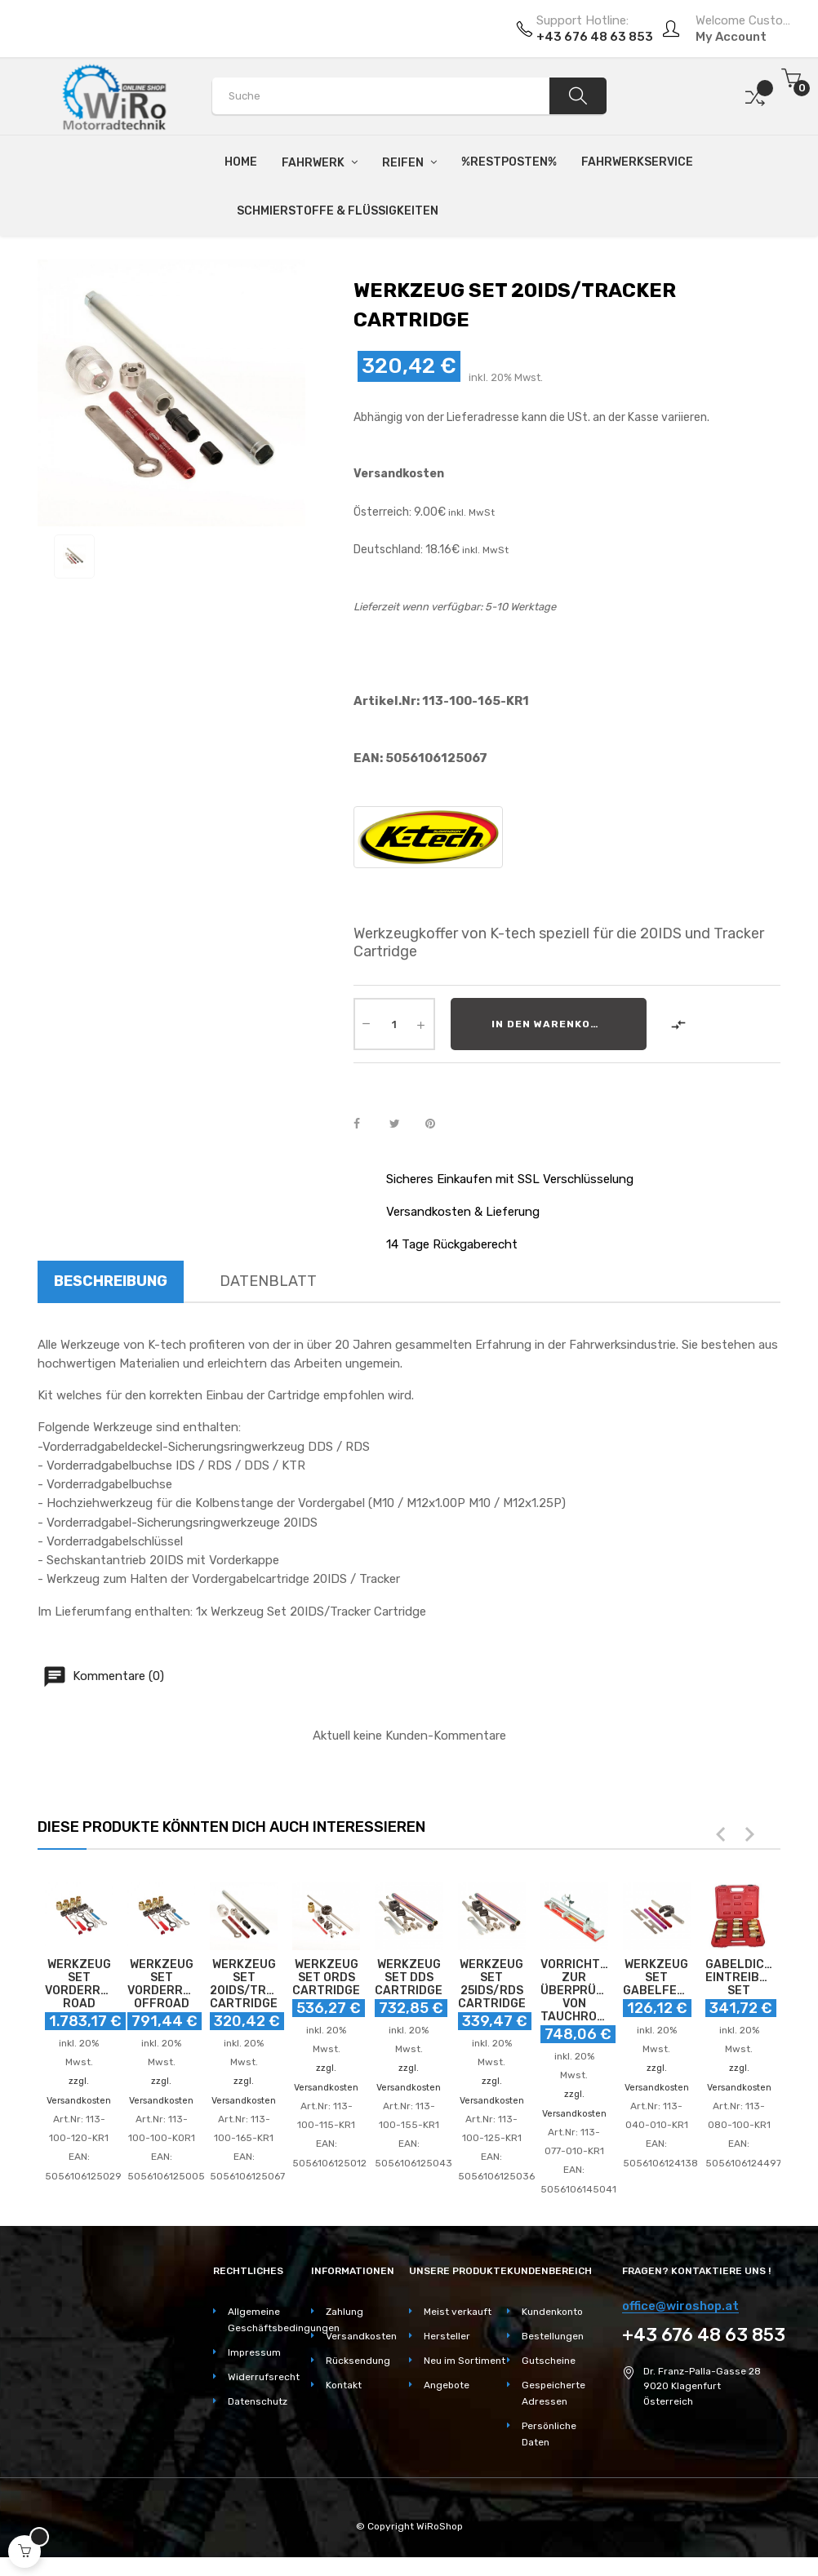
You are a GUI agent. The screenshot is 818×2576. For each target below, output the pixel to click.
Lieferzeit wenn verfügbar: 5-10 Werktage (454, 607)
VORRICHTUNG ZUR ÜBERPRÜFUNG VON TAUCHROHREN (574, 1991)
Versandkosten (398, 474)
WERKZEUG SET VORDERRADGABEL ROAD (79, 1984)
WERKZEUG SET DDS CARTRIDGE (408, 1977)
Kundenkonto (552, 2311)
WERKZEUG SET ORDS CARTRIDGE (326, 1977)
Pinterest (437, 1124)
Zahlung (344, 2311)
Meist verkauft (457, 2311)
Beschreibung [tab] (110, 1281)
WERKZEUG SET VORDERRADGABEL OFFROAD (161, 1984)
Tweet (401, 1124)
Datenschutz (257, 2401)
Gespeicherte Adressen (553, 2393)
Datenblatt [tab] (268, 1281)
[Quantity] (394, 1024)
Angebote (446, 2385)
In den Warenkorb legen (569, 1024)
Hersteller (447, 2336)
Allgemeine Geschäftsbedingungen (269, 2320)
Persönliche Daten (549, 2434)
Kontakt (344, 2385)
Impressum (254, 2352)
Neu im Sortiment (464, 2360)
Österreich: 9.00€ (399, 512)
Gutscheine (549, 2360)
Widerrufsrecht (264, 2377)
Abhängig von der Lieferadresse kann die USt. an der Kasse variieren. (531, 417)
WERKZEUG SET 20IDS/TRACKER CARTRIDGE (244, 1984)
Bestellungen (553, 2336)
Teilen (365, 1124)
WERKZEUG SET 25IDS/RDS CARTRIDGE (492, 1984)
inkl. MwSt (470, 512)
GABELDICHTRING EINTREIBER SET (739, 1977)
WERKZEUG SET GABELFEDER (657, 1977)
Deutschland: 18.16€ (406, 549)
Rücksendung (358, 2360)
